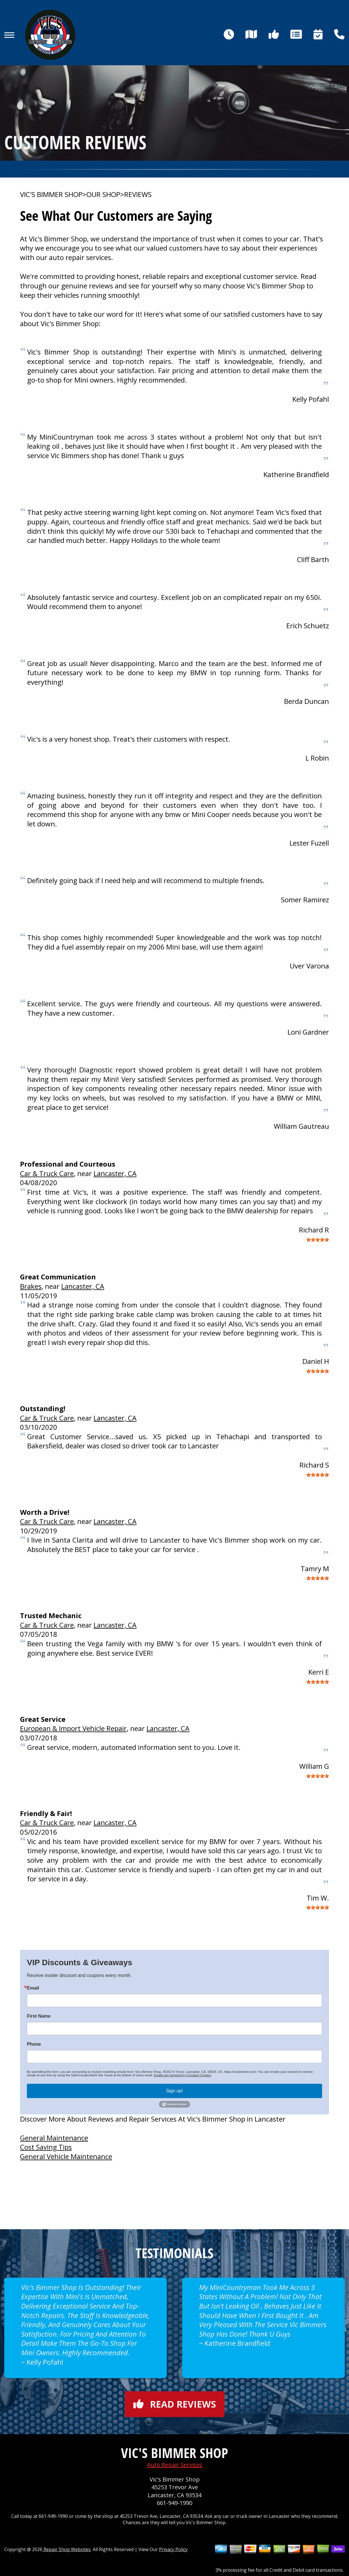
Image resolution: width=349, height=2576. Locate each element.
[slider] (317, 1239)
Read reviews (174, 2404)
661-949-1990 (174, 2503)
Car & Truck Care (47, 1173)
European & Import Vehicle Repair (73, 1728)
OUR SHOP (103, 194)
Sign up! (174, 2090)
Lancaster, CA (115, 1173)
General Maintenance (54, 2137)
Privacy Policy (173, 2549)
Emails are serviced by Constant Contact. (183, 2075)
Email (33, 1988)
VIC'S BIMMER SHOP (51, 194)
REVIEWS (138, 194)
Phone (34, 2044)
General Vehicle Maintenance (66, 2156)
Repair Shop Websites (66, 2549)
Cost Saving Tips (46, 2147)
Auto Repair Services (174, 2465)
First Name (39, 2016)
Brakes (30, 1286)
